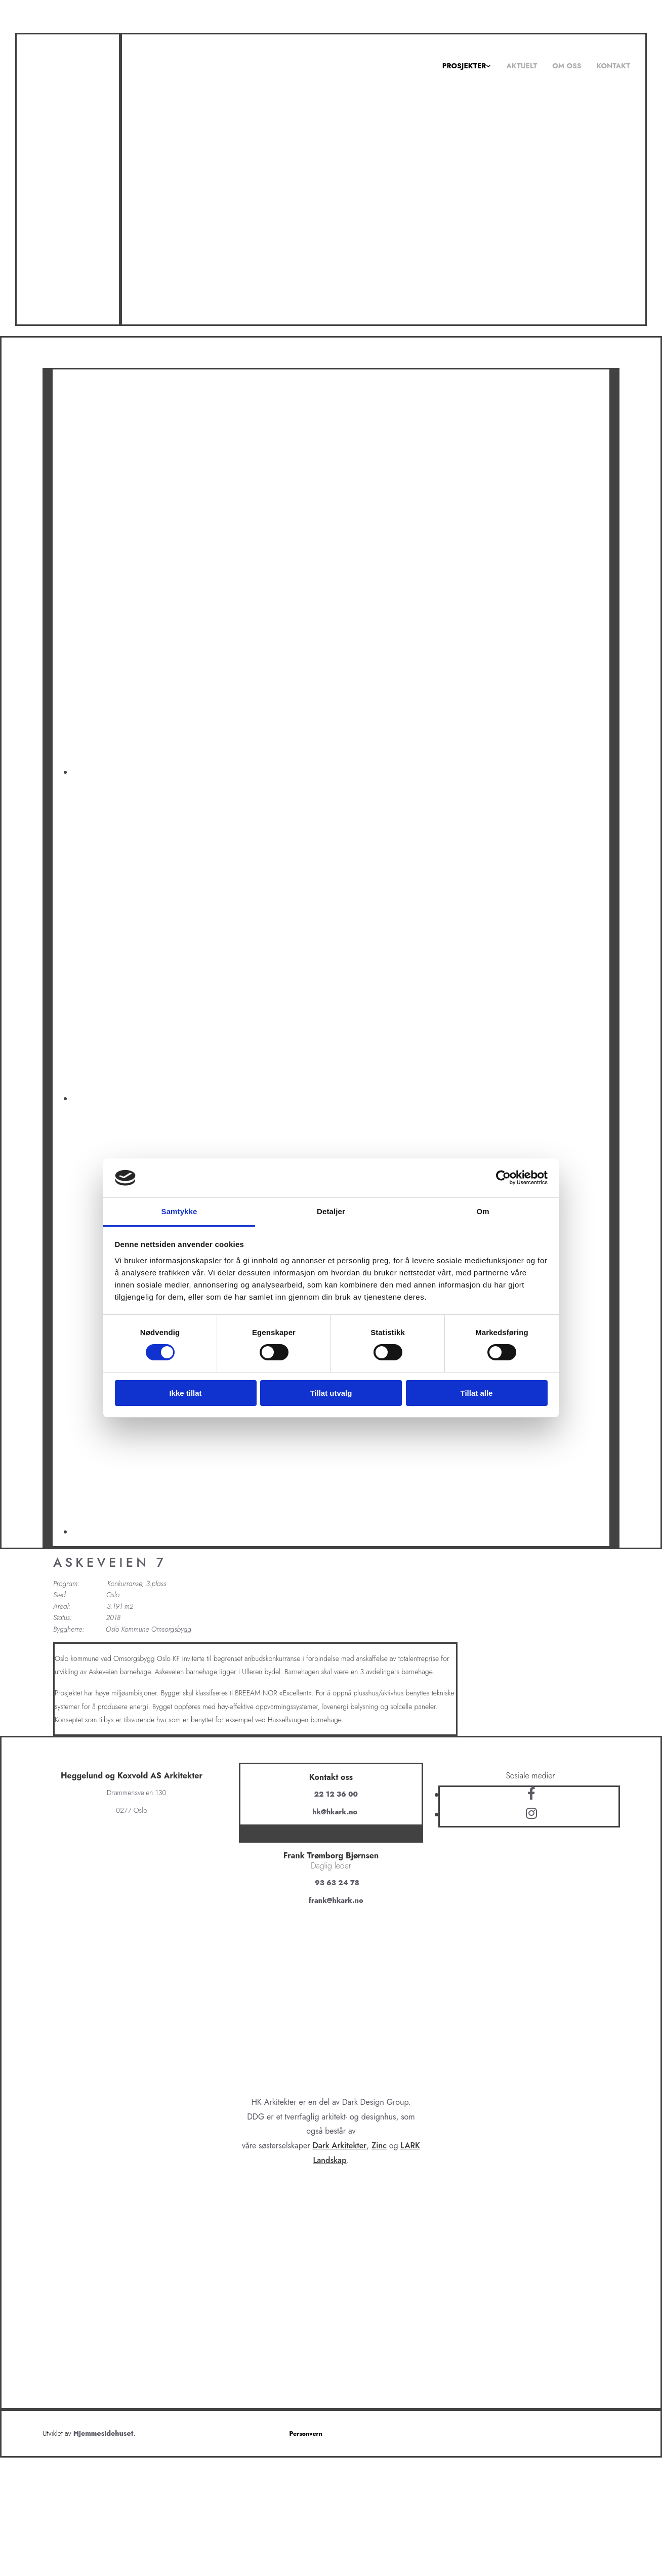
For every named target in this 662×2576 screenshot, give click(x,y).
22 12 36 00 (336, 1794)
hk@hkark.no (334, 1812)
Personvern (305, 2433)
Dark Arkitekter (339, 2145)
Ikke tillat (185, 1393)
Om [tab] (482, 1211)
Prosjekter (464, 66)
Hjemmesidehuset (103, 2433)
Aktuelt (521, 66)
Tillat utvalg (331, 1393)
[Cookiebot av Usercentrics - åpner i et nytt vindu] (503, 1177)
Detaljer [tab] (331, 1211)
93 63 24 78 (337, 1883)
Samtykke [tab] (179, 1211)
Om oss (566, 66)
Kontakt (613, 66)
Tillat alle (477, 1393)
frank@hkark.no (336, 1900)
